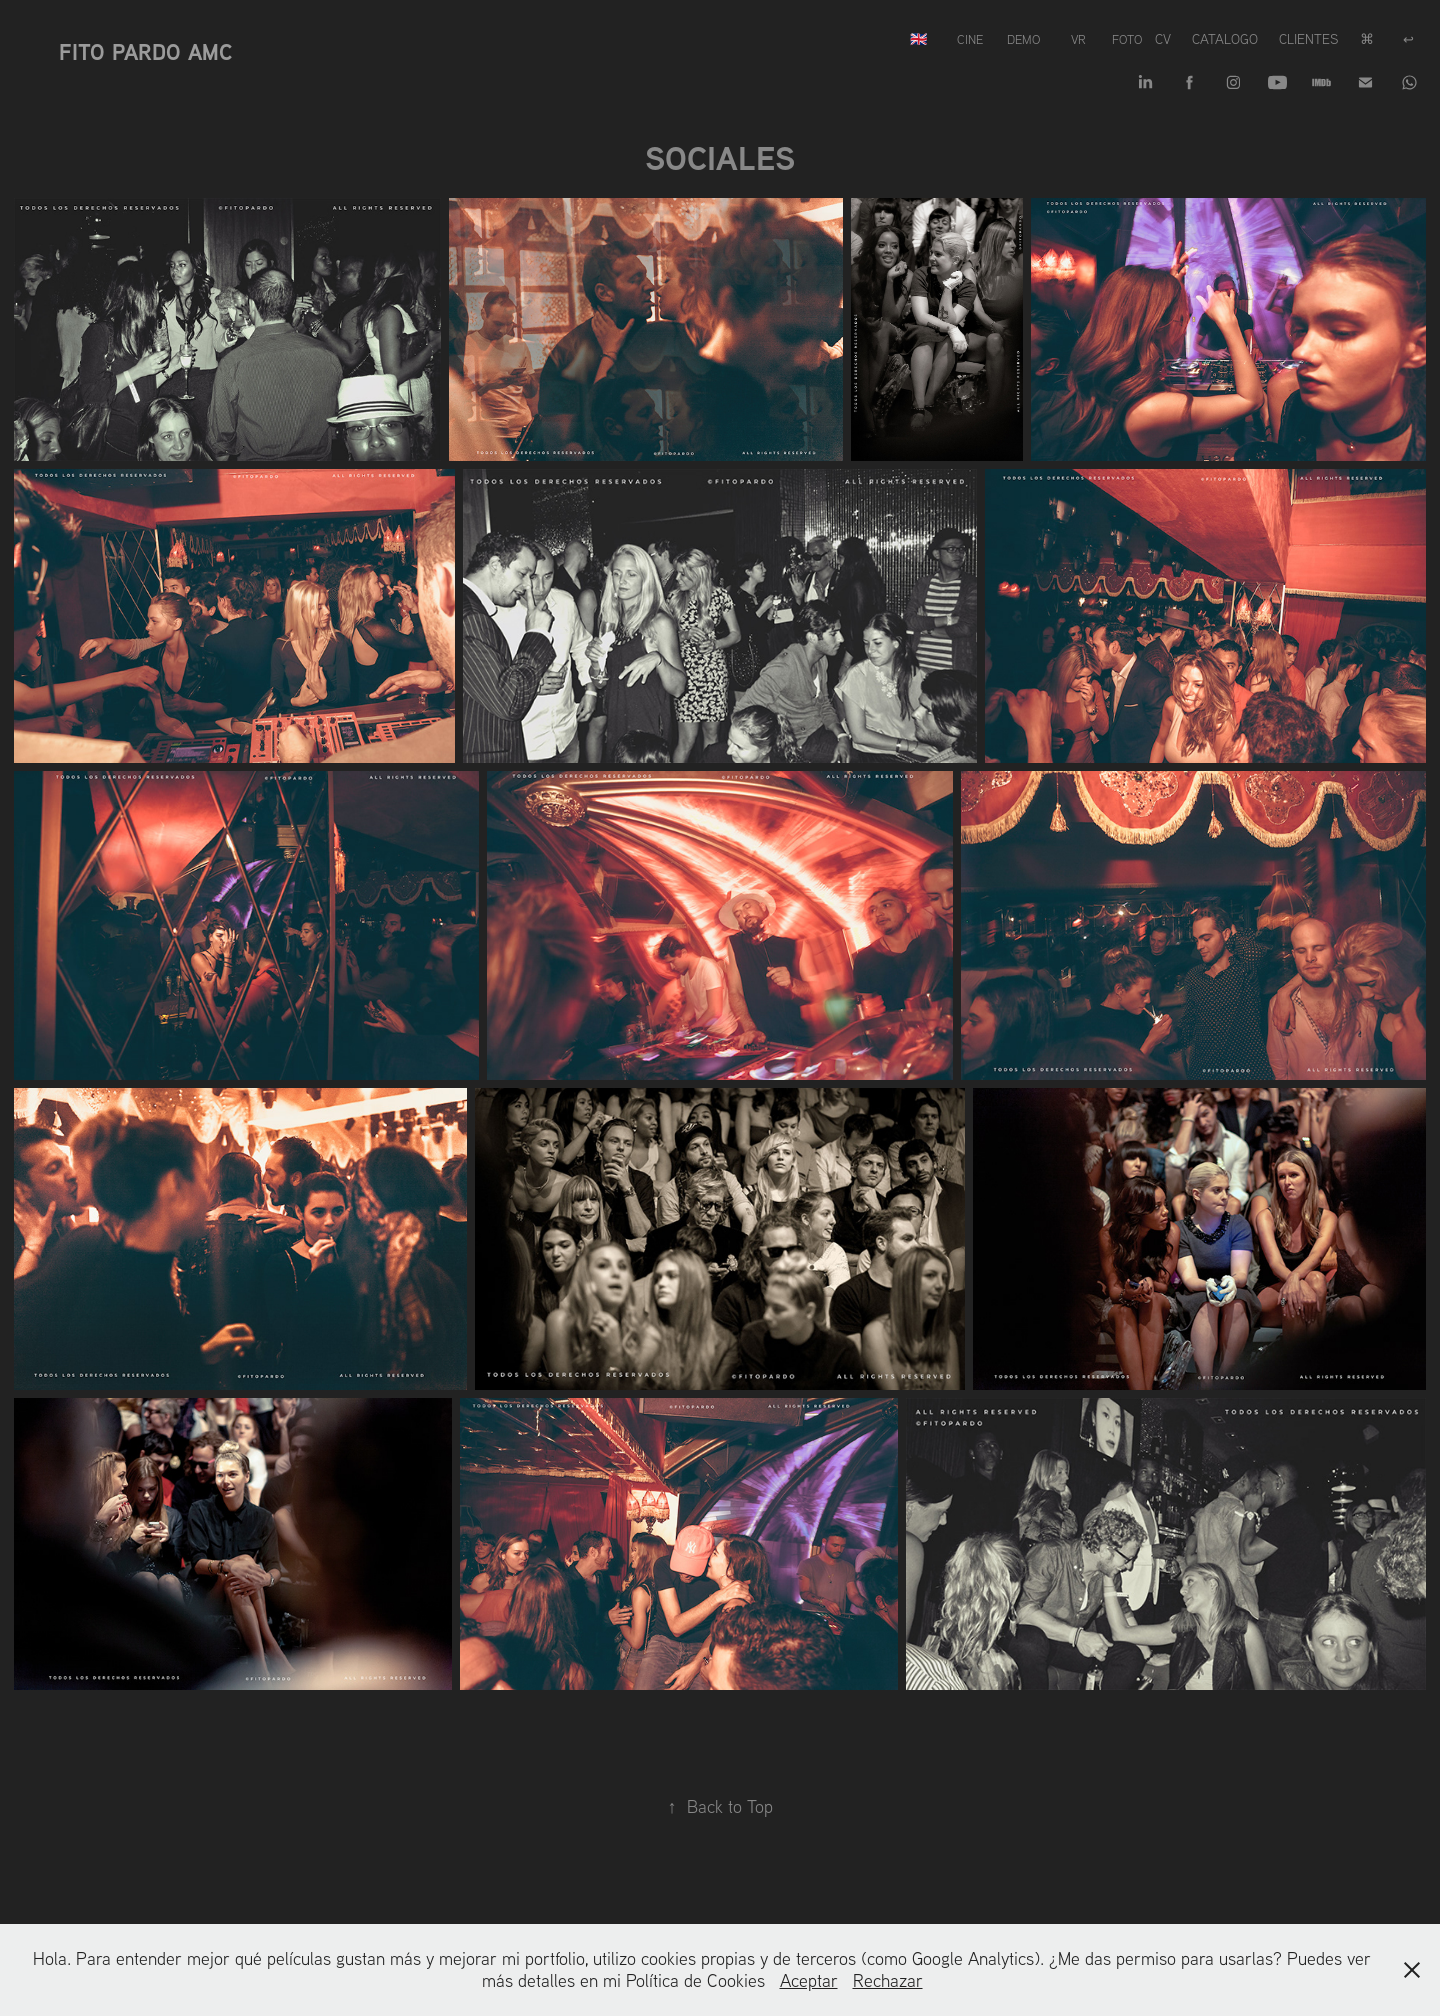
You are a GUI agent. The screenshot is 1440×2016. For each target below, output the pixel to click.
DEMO (1023, 39)
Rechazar (888, 1980)
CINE (970, 39)
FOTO (1127, 39)
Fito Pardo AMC (145, 52)
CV (1163, 39)
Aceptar (809, 1980)
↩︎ (1408, 39)
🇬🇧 (918, 39)
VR (1078, 39)
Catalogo (1225, 39)
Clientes (1308, 39)
